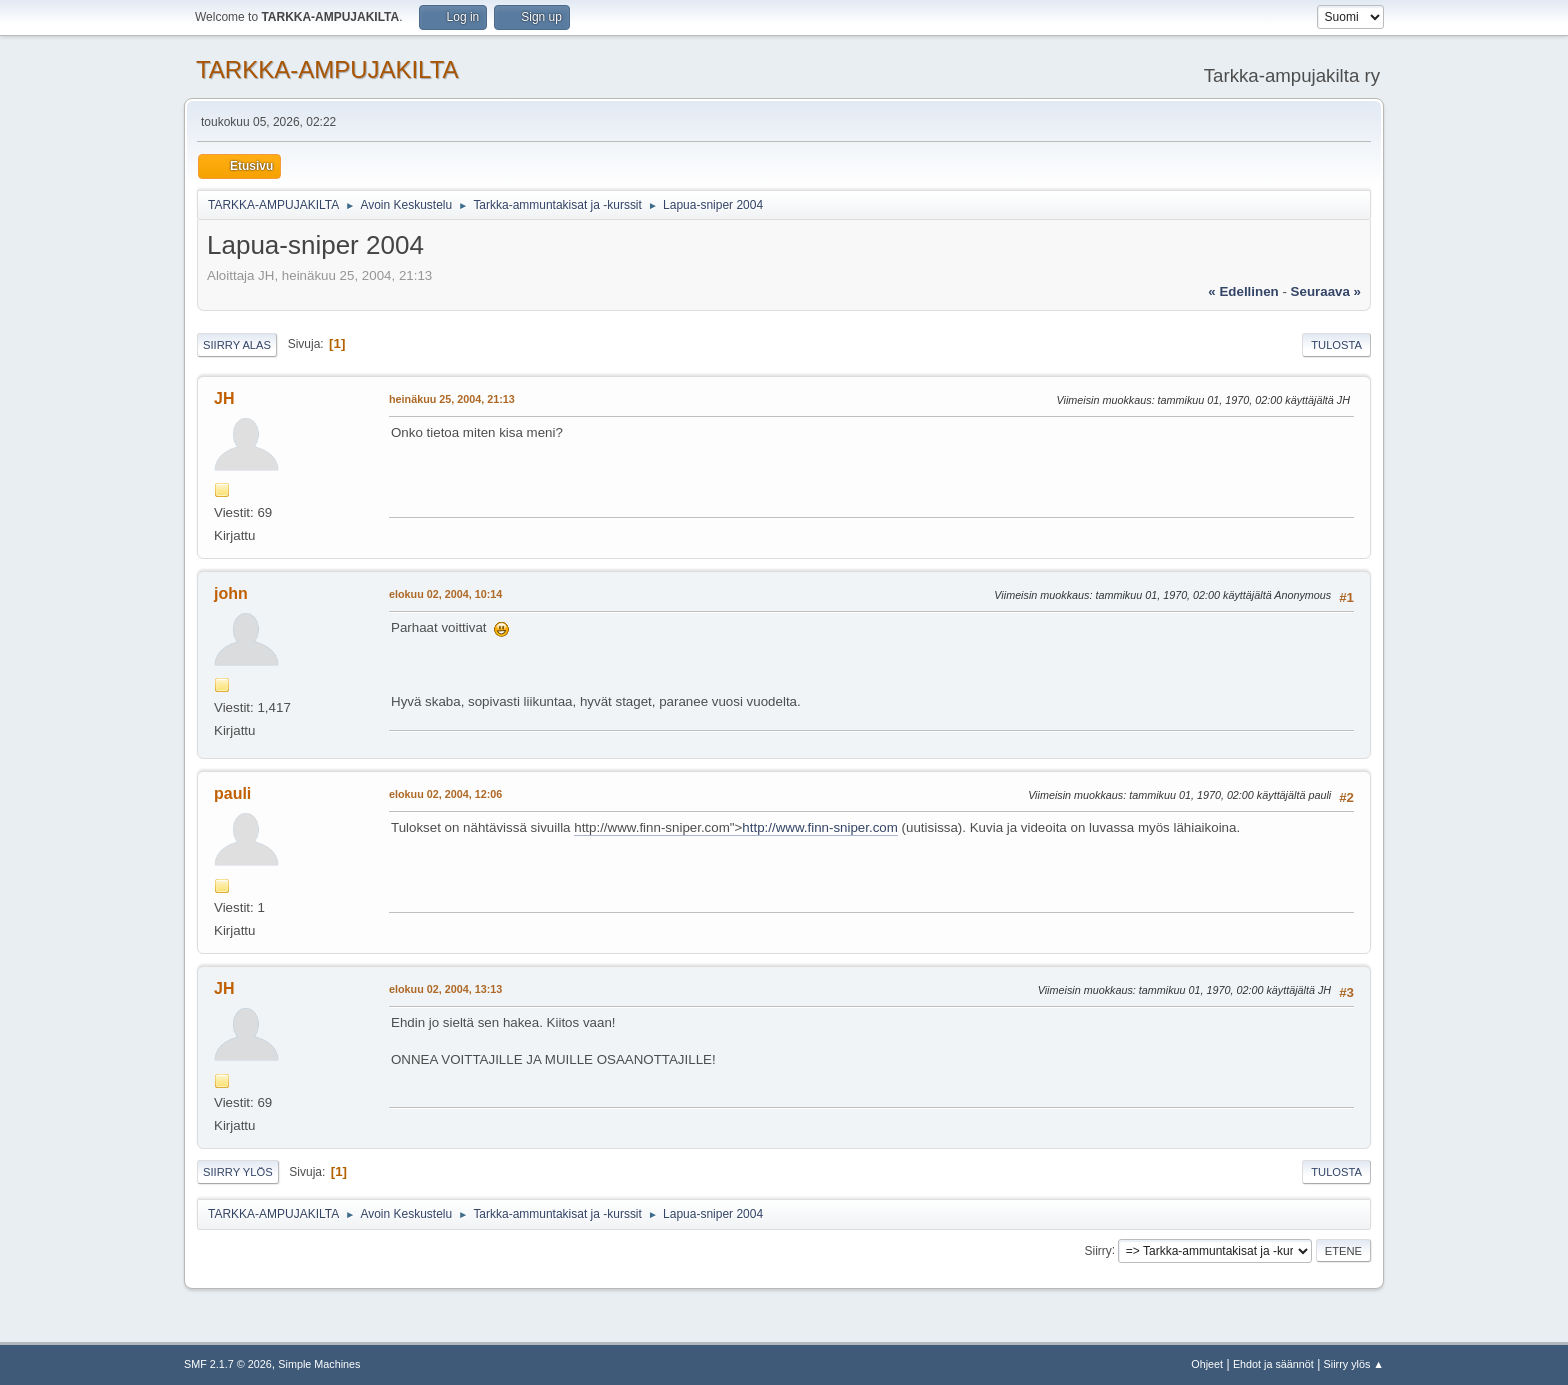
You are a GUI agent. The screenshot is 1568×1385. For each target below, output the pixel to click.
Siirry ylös (238, 1172)
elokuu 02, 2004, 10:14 (445, 594)
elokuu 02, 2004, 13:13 (445, 989)
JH (224, 398)
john (231, 593)
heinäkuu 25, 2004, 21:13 (452, 399)
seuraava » (1326, 291)
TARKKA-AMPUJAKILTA (327, 69)
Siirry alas (237, 345)
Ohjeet (1207, 1364)
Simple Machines (319, 1364)
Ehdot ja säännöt (1273, 1364)
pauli (232, 793)
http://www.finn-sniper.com (820, 827)
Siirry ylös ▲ (1354, 1364)
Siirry (1097, 1250)
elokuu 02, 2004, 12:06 (445, 794)
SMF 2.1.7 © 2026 (228, 1364)
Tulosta (1336, 345)
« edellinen (1243, 291)
